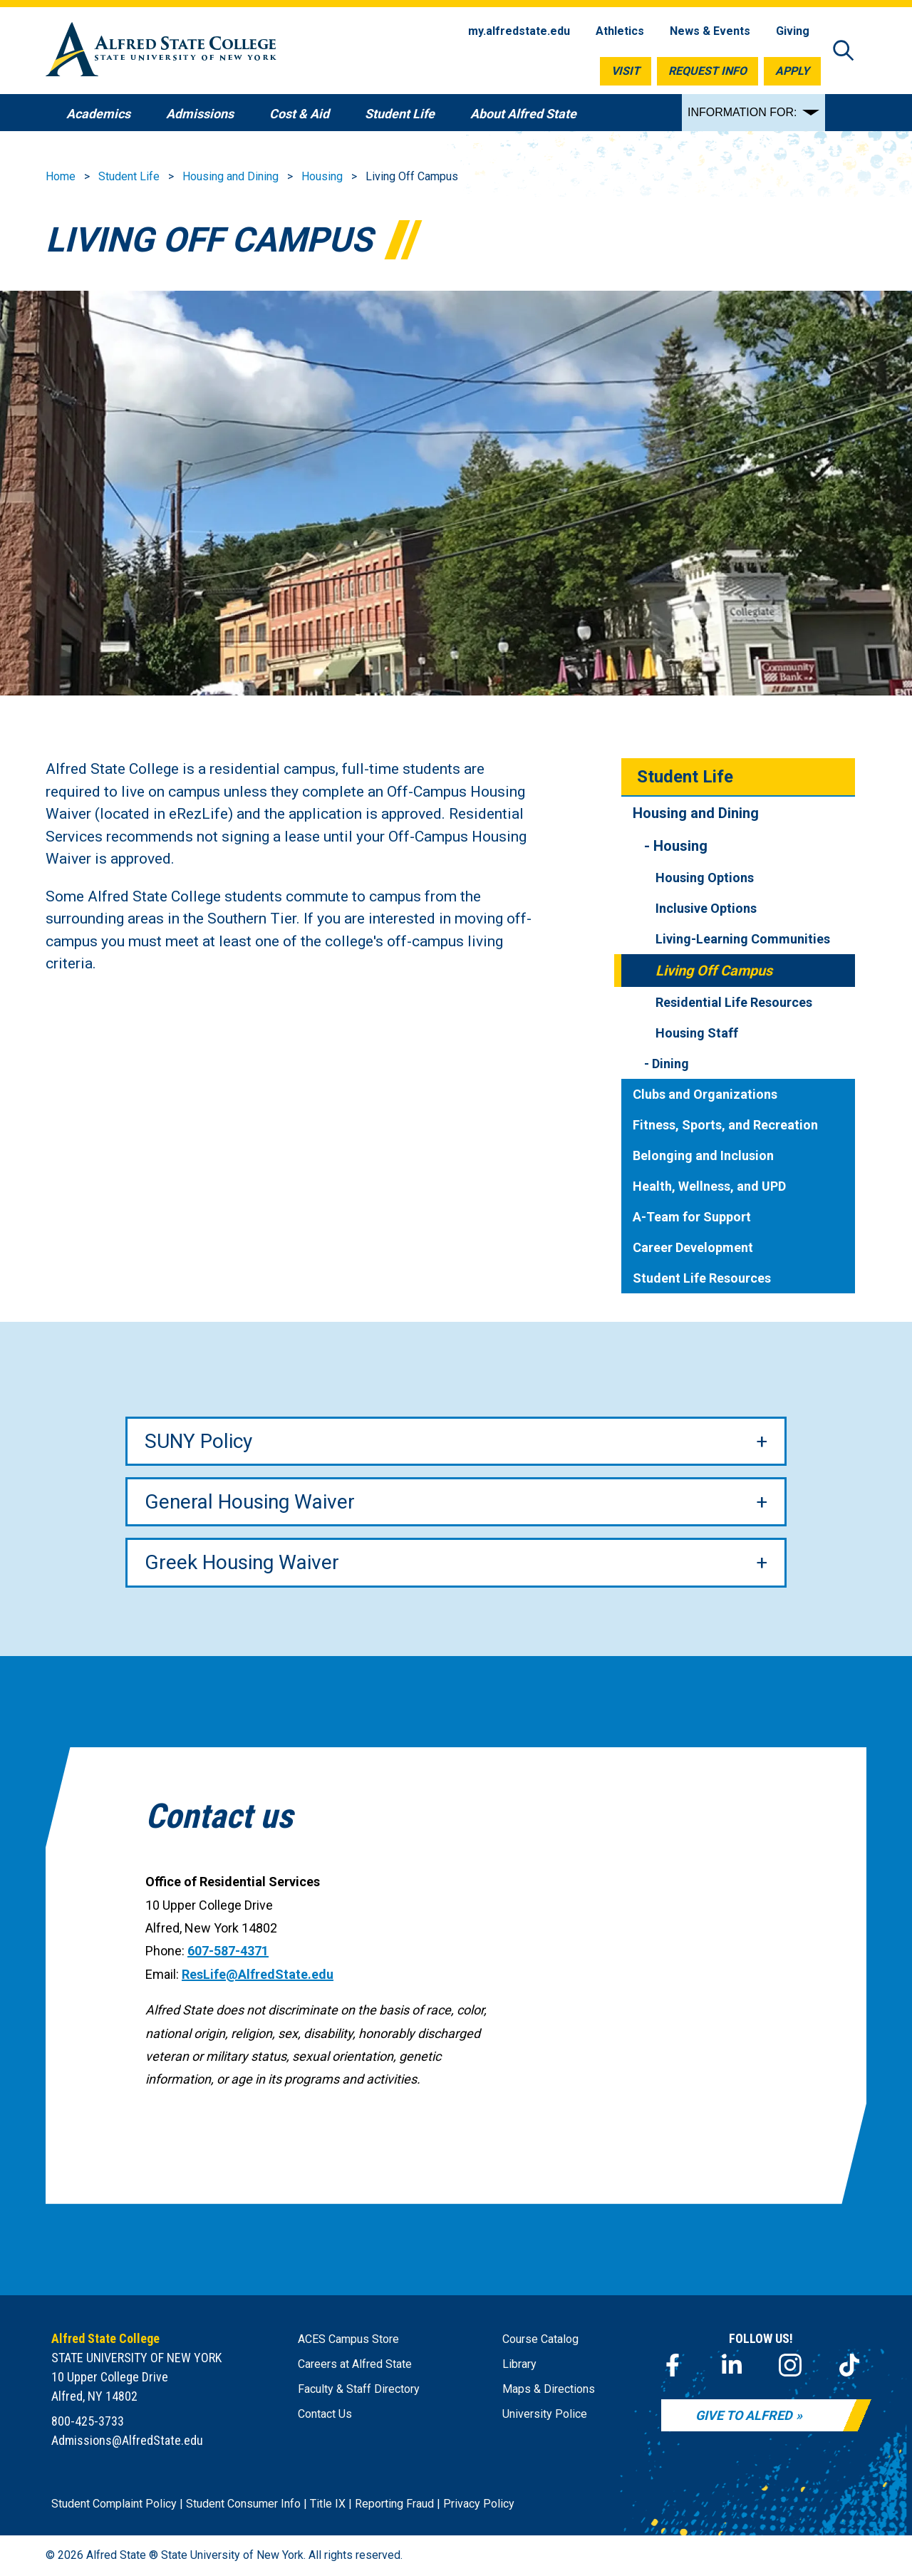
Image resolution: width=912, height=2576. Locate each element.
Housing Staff (697, 1032)
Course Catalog (540, 2339)
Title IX (328, 2503)
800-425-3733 (87, 2421)
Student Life (129, 176)
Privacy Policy (478, 2503)
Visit (625, 71)
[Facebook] (672, 2365)
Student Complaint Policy (114, 2503)
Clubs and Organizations (705, 1094)
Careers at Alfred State (355, 2364)
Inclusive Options (706, 908)
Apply (792, 71)
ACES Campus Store (348, 2339)
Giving (792, 31)
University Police (544, 2414)
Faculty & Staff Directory (359, 2389)
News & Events (710, 31)
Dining (670, 1063)
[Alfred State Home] (161, 51)
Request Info (707, 71)
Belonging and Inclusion (703, 1155)
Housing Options (705, 877)
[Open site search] (843, 51)
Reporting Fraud (394, 2503)
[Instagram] (790, 2365)
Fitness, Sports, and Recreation (725, 1124)
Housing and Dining (230, 176)
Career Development (693, 1247)
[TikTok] (849, 2365)
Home (61, 176)
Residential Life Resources (734, 1002)
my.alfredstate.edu (519, 31)
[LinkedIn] (731, 2365)
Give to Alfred (743, 2415)
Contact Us (325, 2414)
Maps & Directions (548, 2389)
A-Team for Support (692, 1216)
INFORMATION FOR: (742, 112)
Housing (322, 176)
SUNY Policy (198, 1441)
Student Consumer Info (243, 2503)
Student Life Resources (702, 1278)
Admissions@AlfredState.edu (127, 2440)
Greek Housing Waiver (242, 1562)
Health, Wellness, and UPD (709, 1186)
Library (519, 2364)
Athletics (620, 31)
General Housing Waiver (250, 1502)
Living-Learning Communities (743, 938)
